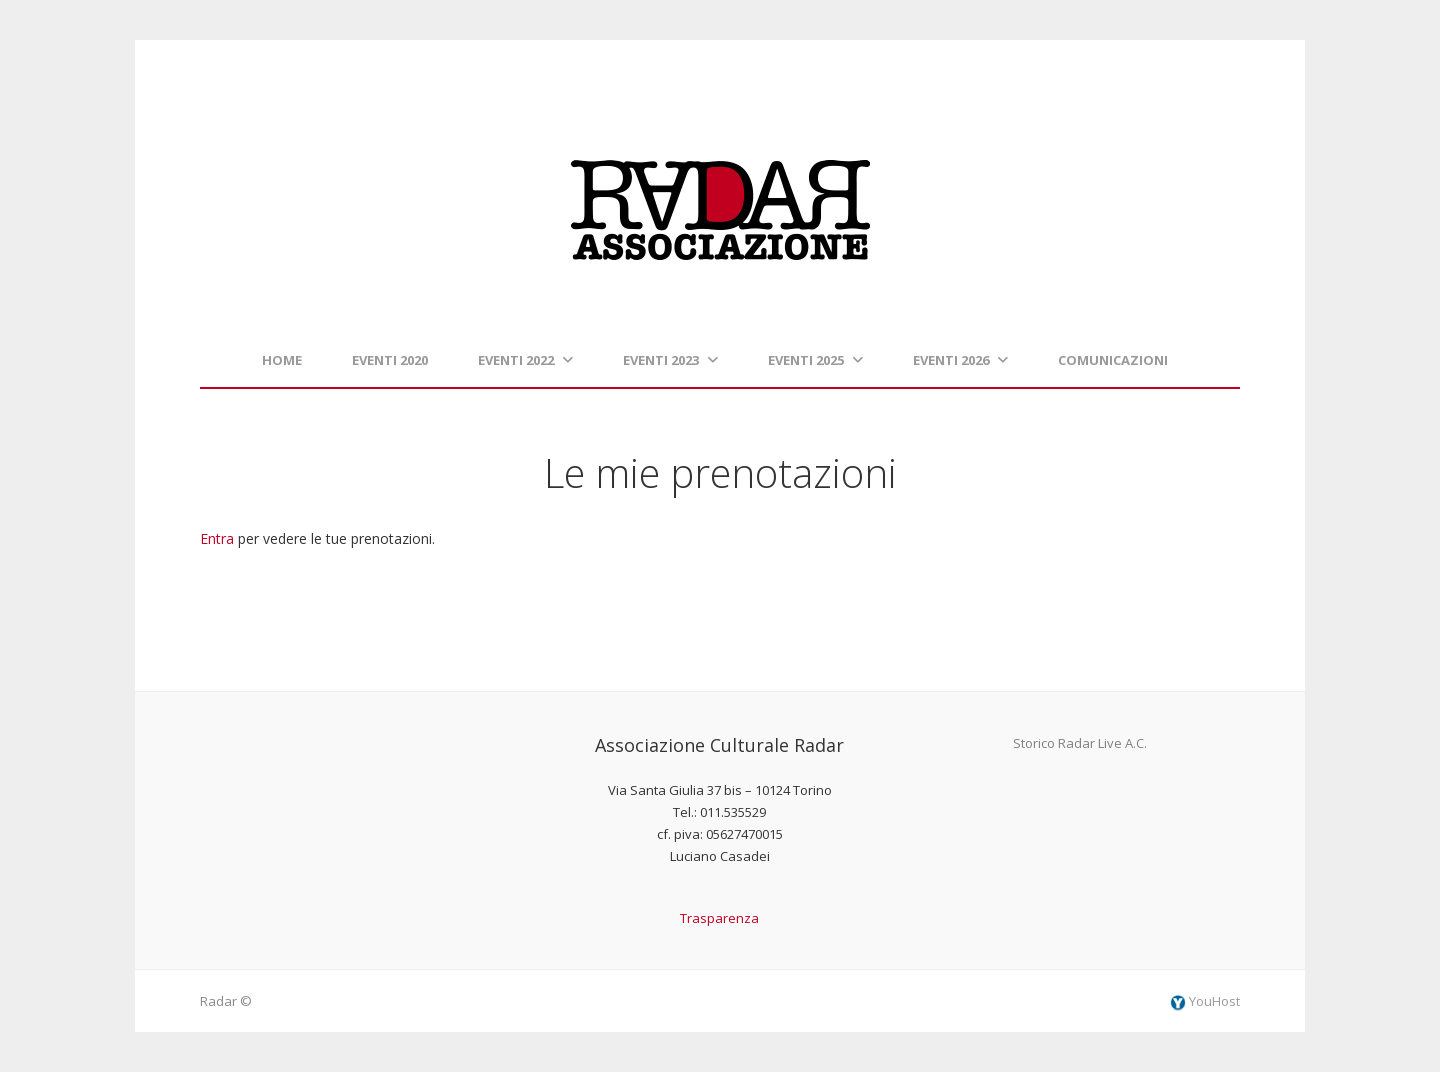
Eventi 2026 (960, 360)
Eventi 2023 (670, 360)
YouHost (1205, 1001)
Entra (217, 538)
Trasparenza (719, 918)
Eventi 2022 (525, 360)
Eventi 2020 (390, 360)
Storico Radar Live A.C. (1080, 743)
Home (282, 360)
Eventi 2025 (815, 360)
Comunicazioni (1113, 360)
